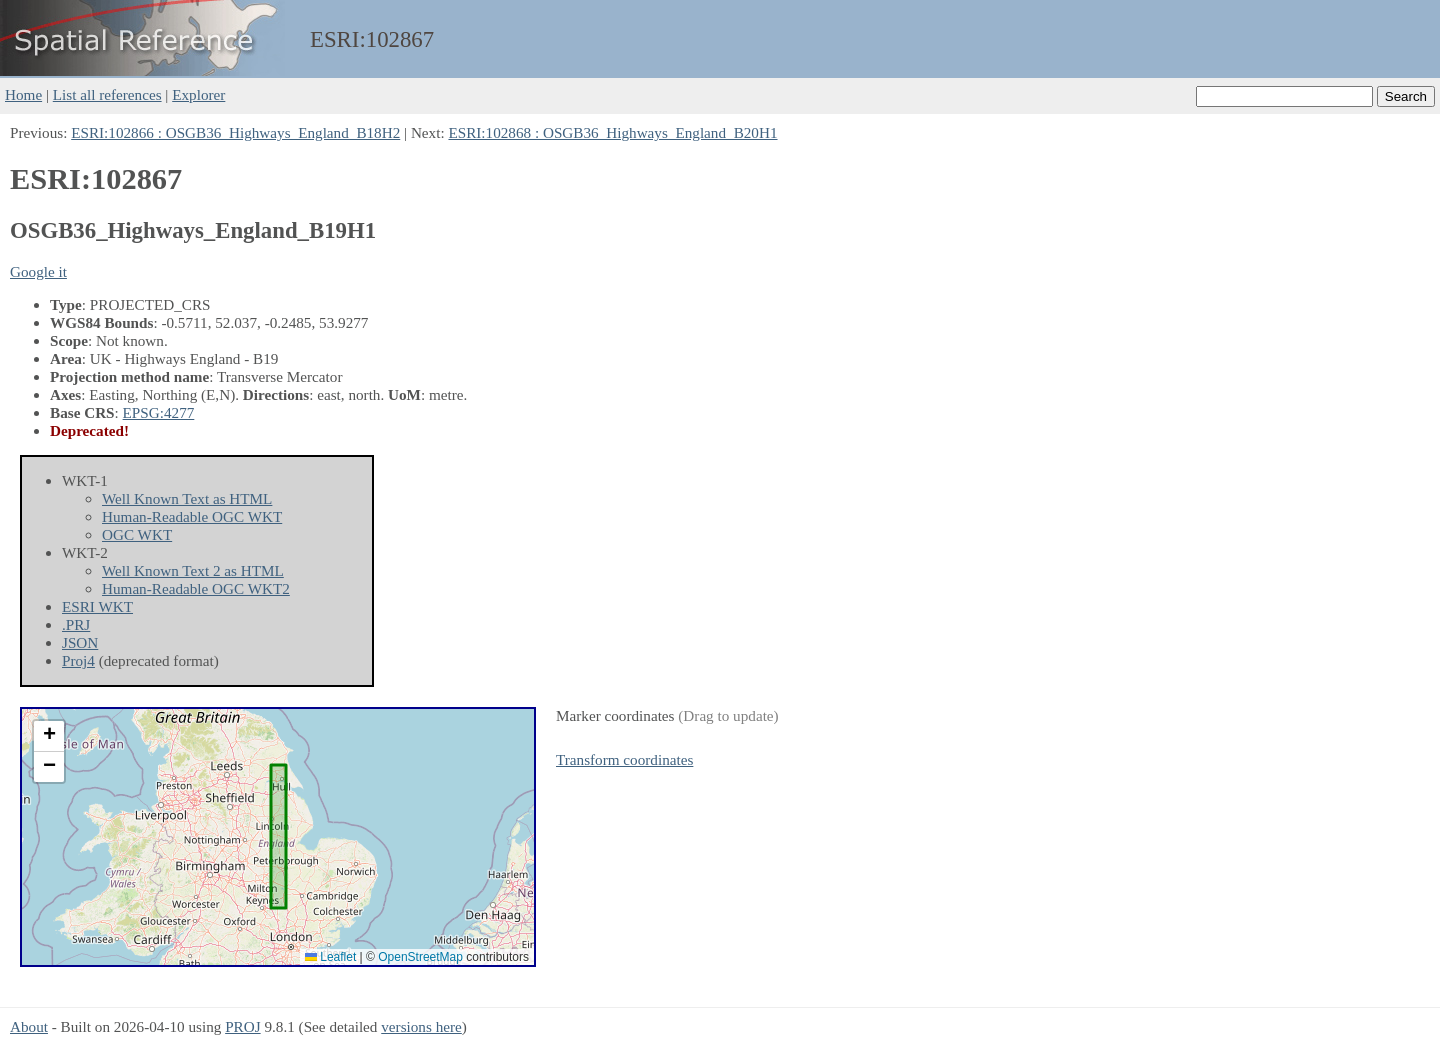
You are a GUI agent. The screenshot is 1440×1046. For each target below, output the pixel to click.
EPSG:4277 (159, 412)
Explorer (198, 94)
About (29, 1026)
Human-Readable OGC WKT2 (196, 588)
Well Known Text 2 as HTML (193, 570)
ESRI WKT (97, 606)
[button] (49, 736)
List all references (107, 94)
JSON (80, 642)
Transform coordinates (624, 759)
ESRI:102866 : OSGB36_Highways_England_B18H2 (235, 132)
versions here (421, 1026)
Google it (38, 271)
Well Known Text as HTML (187, 498)
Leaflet (330, 957)
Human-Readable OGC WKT (192, 516)
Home (23, 94)
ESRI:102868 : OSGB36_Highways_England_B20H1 (612, 132)
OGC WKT (137, 534)
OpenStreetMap (420, 957)
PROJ (242, 1026)
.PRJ (76, 624)
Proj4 (78, 660)
